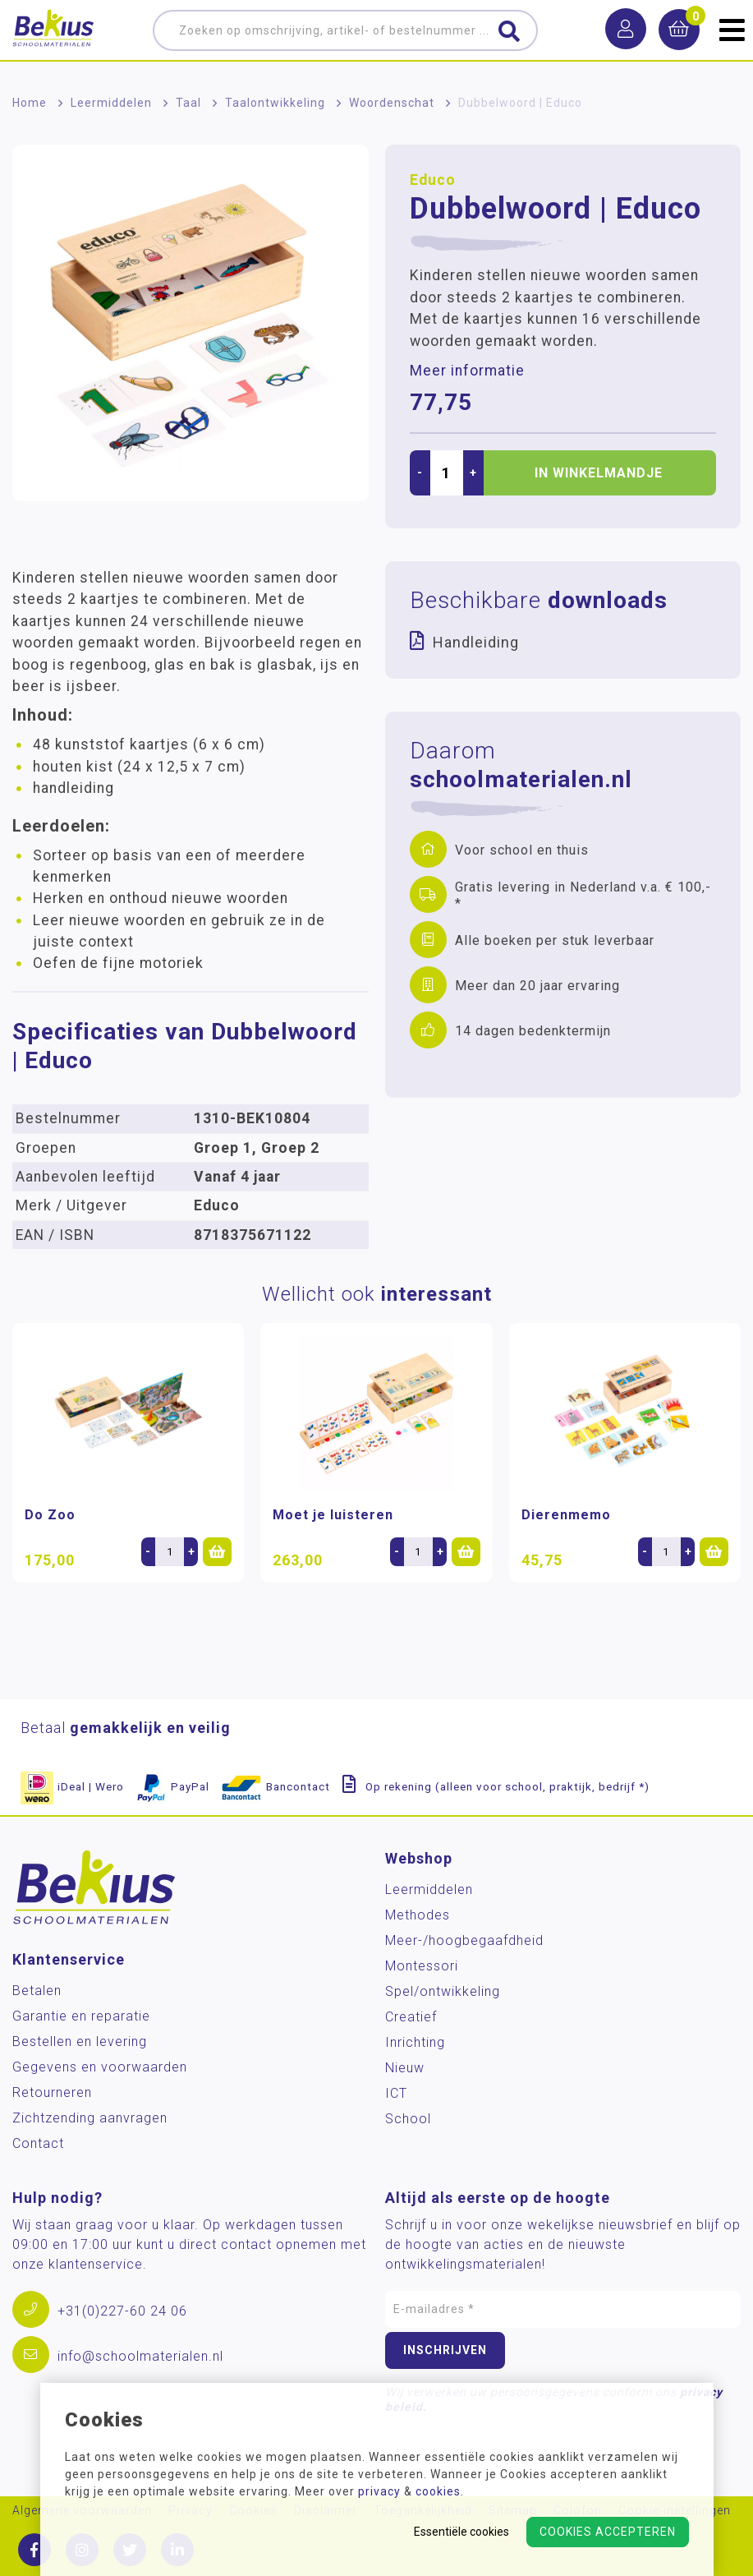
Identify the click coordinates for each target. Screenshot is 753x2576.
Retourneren (52, 2092)
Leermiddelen (111, 102)
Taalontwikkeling (275, 102)
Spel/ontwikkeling (442, 1991)
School (408, 2119)
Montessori (421, 1966)
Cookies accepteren (607, 2531)
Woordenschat (391, 102)
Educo (433, 180)
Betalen (37, 1990)
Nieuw (405, 2068)
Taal (188, 102)
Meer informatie (467, 370)
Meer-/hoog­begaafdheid (464, 1940)
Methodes (417, 1915)
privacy (379, 2491)
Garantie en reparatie (81, 2016)
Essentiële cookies (461, 2531)
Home (29, 102)
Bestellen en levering (79, 2041)
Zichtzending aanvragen (90, 2118)
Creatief (411, 2017)
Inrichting (415, 2042)
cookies (438, 2491)
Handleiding (476, 642)
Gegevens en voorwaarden (99, 2067)
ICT (396, 2093)
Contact (38, 2143)
